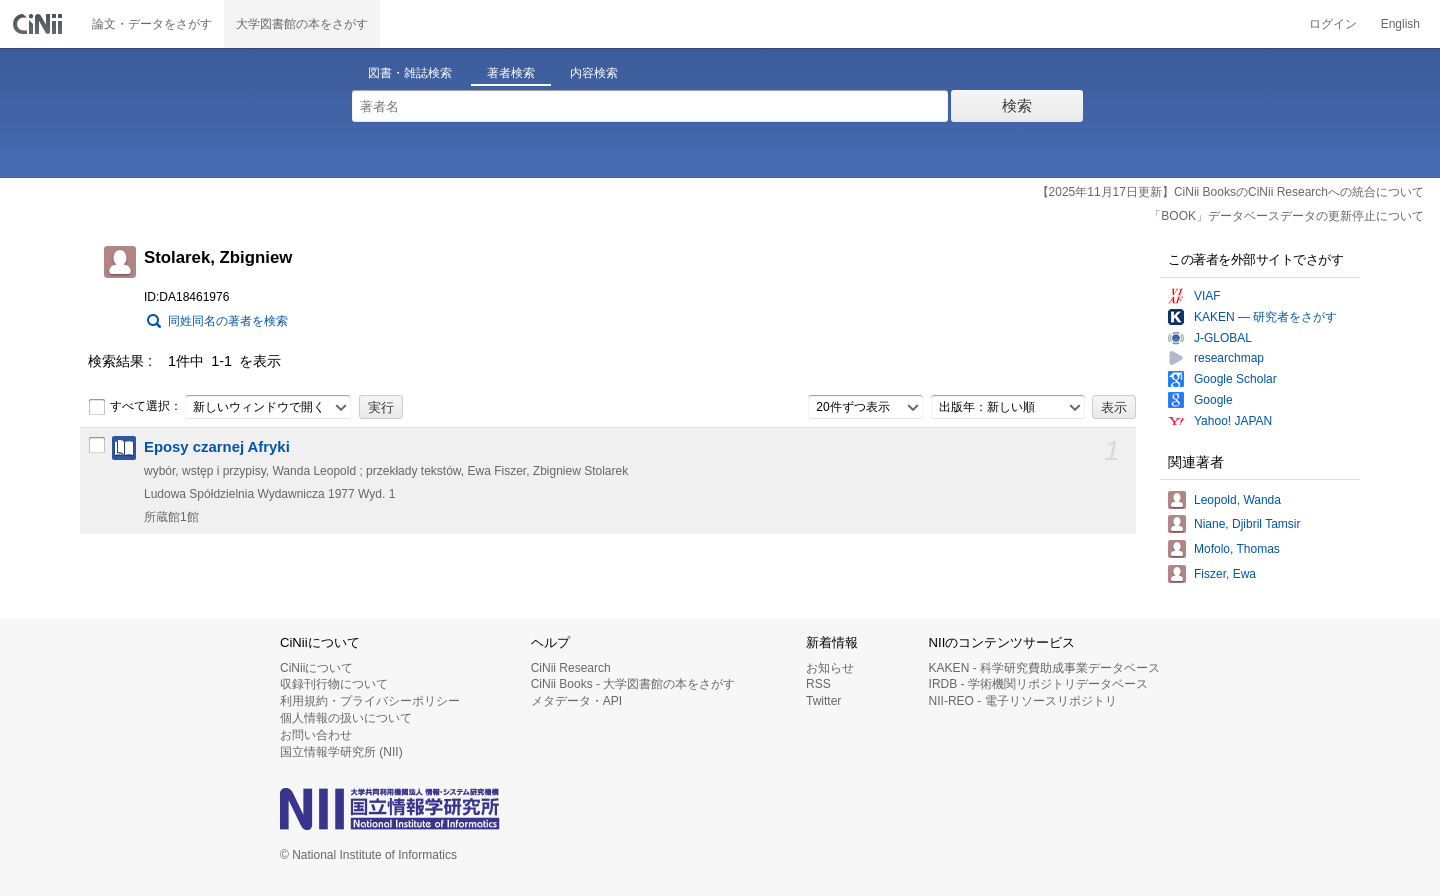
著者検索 (511, 73)
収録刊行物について (334, 684)
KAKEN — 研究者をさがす (1265, 317)
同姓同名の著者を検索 (228, 321)
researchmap (1229, 358)
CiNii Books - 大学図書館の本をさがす (633, 684)
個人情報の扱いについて (346, 718)
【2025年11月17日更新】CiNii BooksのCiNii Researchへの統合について (1230, 192)
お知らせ (830, 668)
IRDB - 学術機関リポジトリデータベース (1038, 684)
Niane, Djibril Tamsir (1247, 524)
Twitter (823, 701)
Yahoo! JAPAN (1233, 421)
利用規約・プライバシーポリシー (370, 701)
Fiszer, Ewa (1225, 574)
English (1400, 24)
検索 (1017, 105)
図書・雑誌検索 (410, 73)
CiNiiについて (316, 668)
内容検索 (594, 73)
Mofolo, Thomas (1237, 549)
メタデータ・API (576, 701)
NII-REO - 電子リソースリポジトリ (1023, 701)
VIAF (1207, 296)
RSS (818, 684)
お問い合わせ (316, 735)
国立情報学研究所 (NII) (341, 752)
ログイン (1333, 24)
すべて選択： (135, 407)
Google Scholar (1235, 379)
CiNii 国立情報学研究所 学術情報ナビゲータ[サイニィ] (40, 24)
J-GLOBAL (1223, 338)
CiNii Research (571, 668)
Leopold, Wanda (1237, 500)
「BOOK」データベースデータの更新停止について (1286, 216)
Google (1213, 400)
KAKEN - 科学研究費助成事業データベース (1044, 668)
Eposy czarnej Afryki (217, 447)
